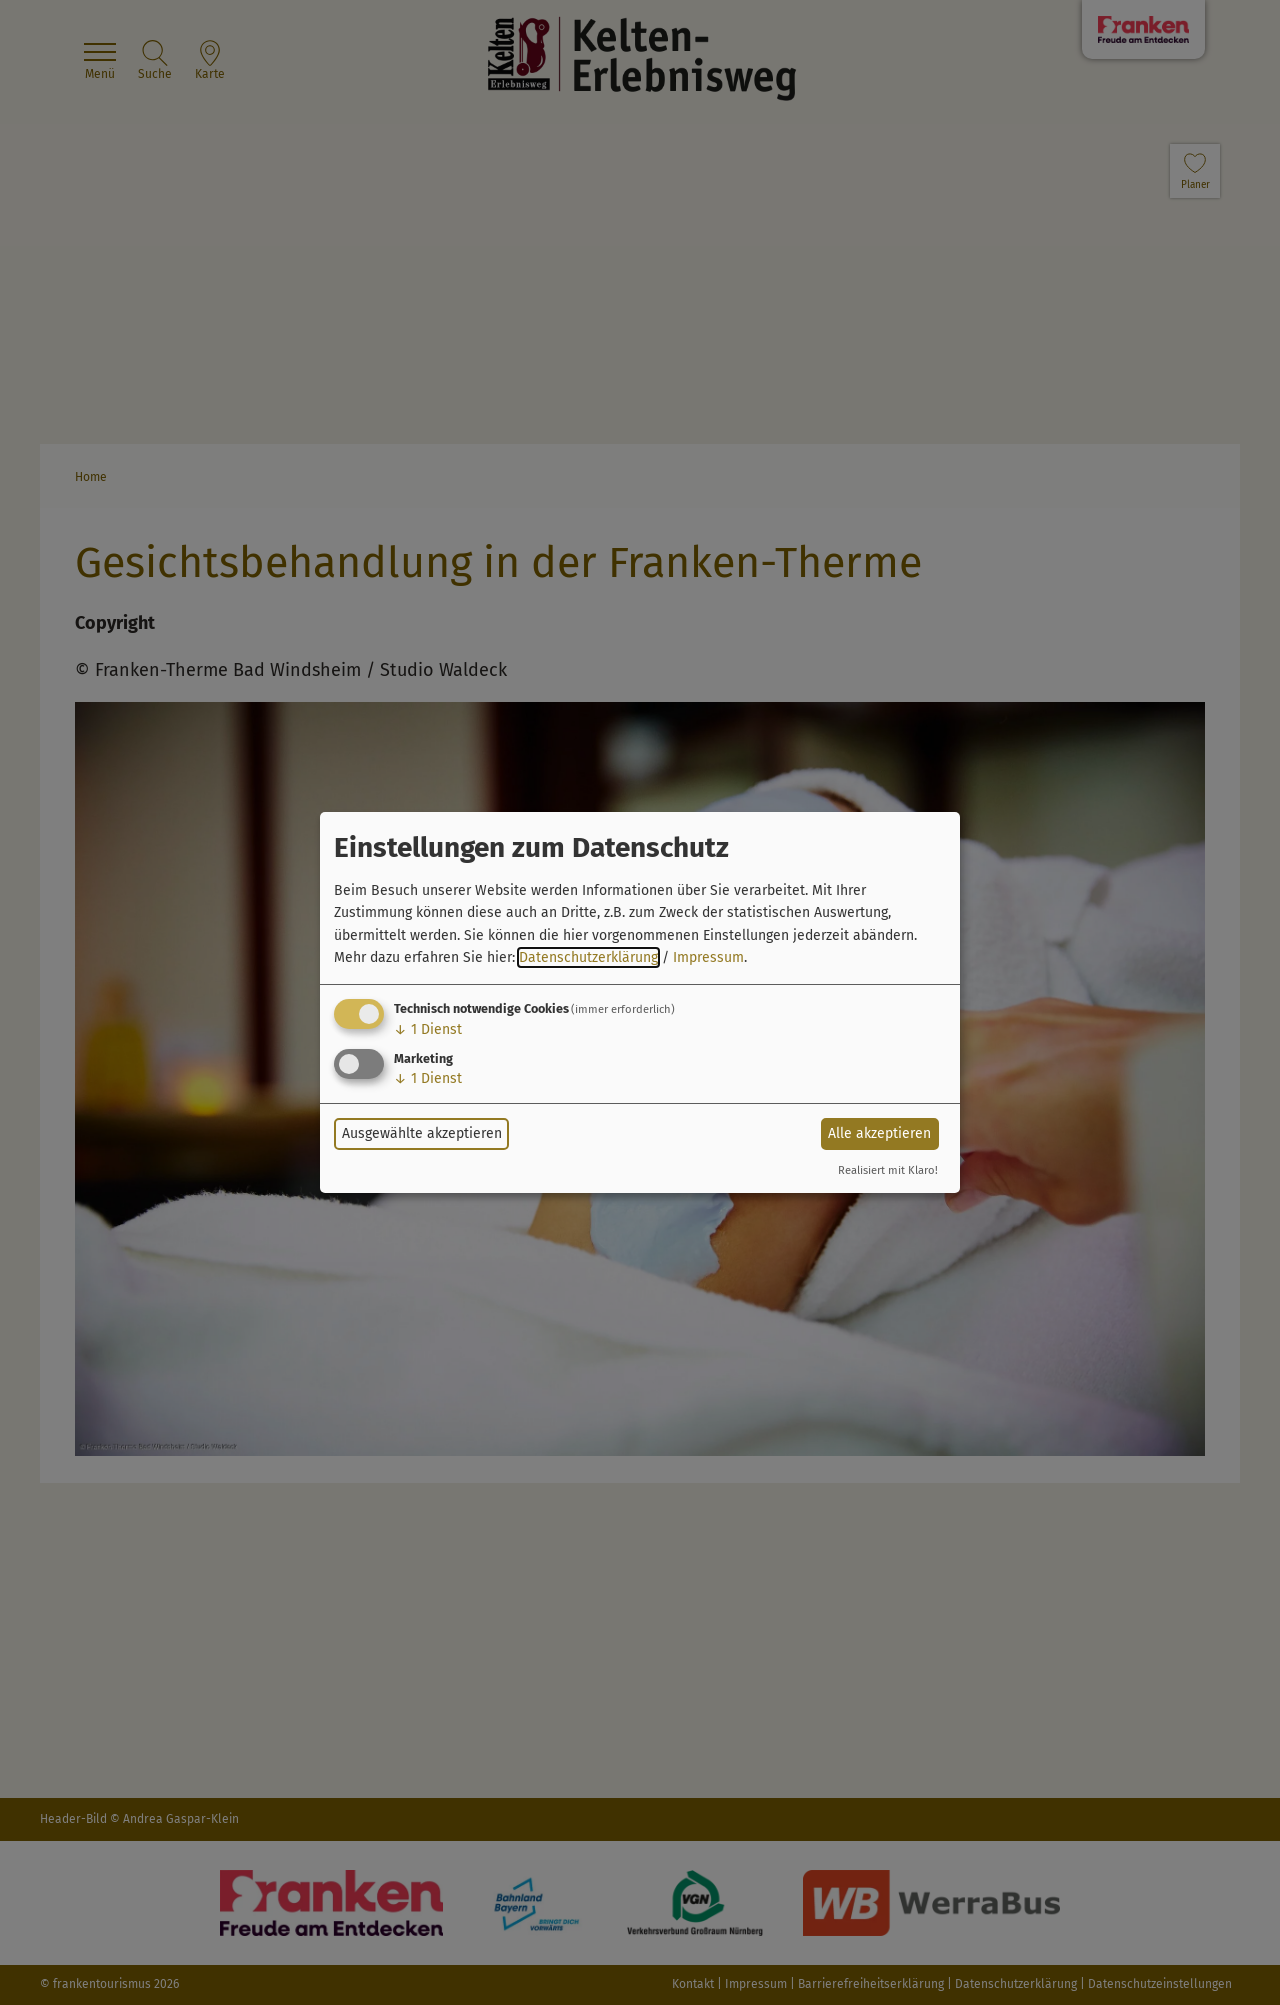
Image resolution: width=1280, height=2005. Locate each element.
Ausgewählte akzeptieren (422, 1133)
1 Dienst (428, 1029)
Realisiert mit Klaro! (888, 1170)
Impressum (708, 957)
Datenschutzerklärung (588, 957)
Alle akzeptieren (879, 1133)
